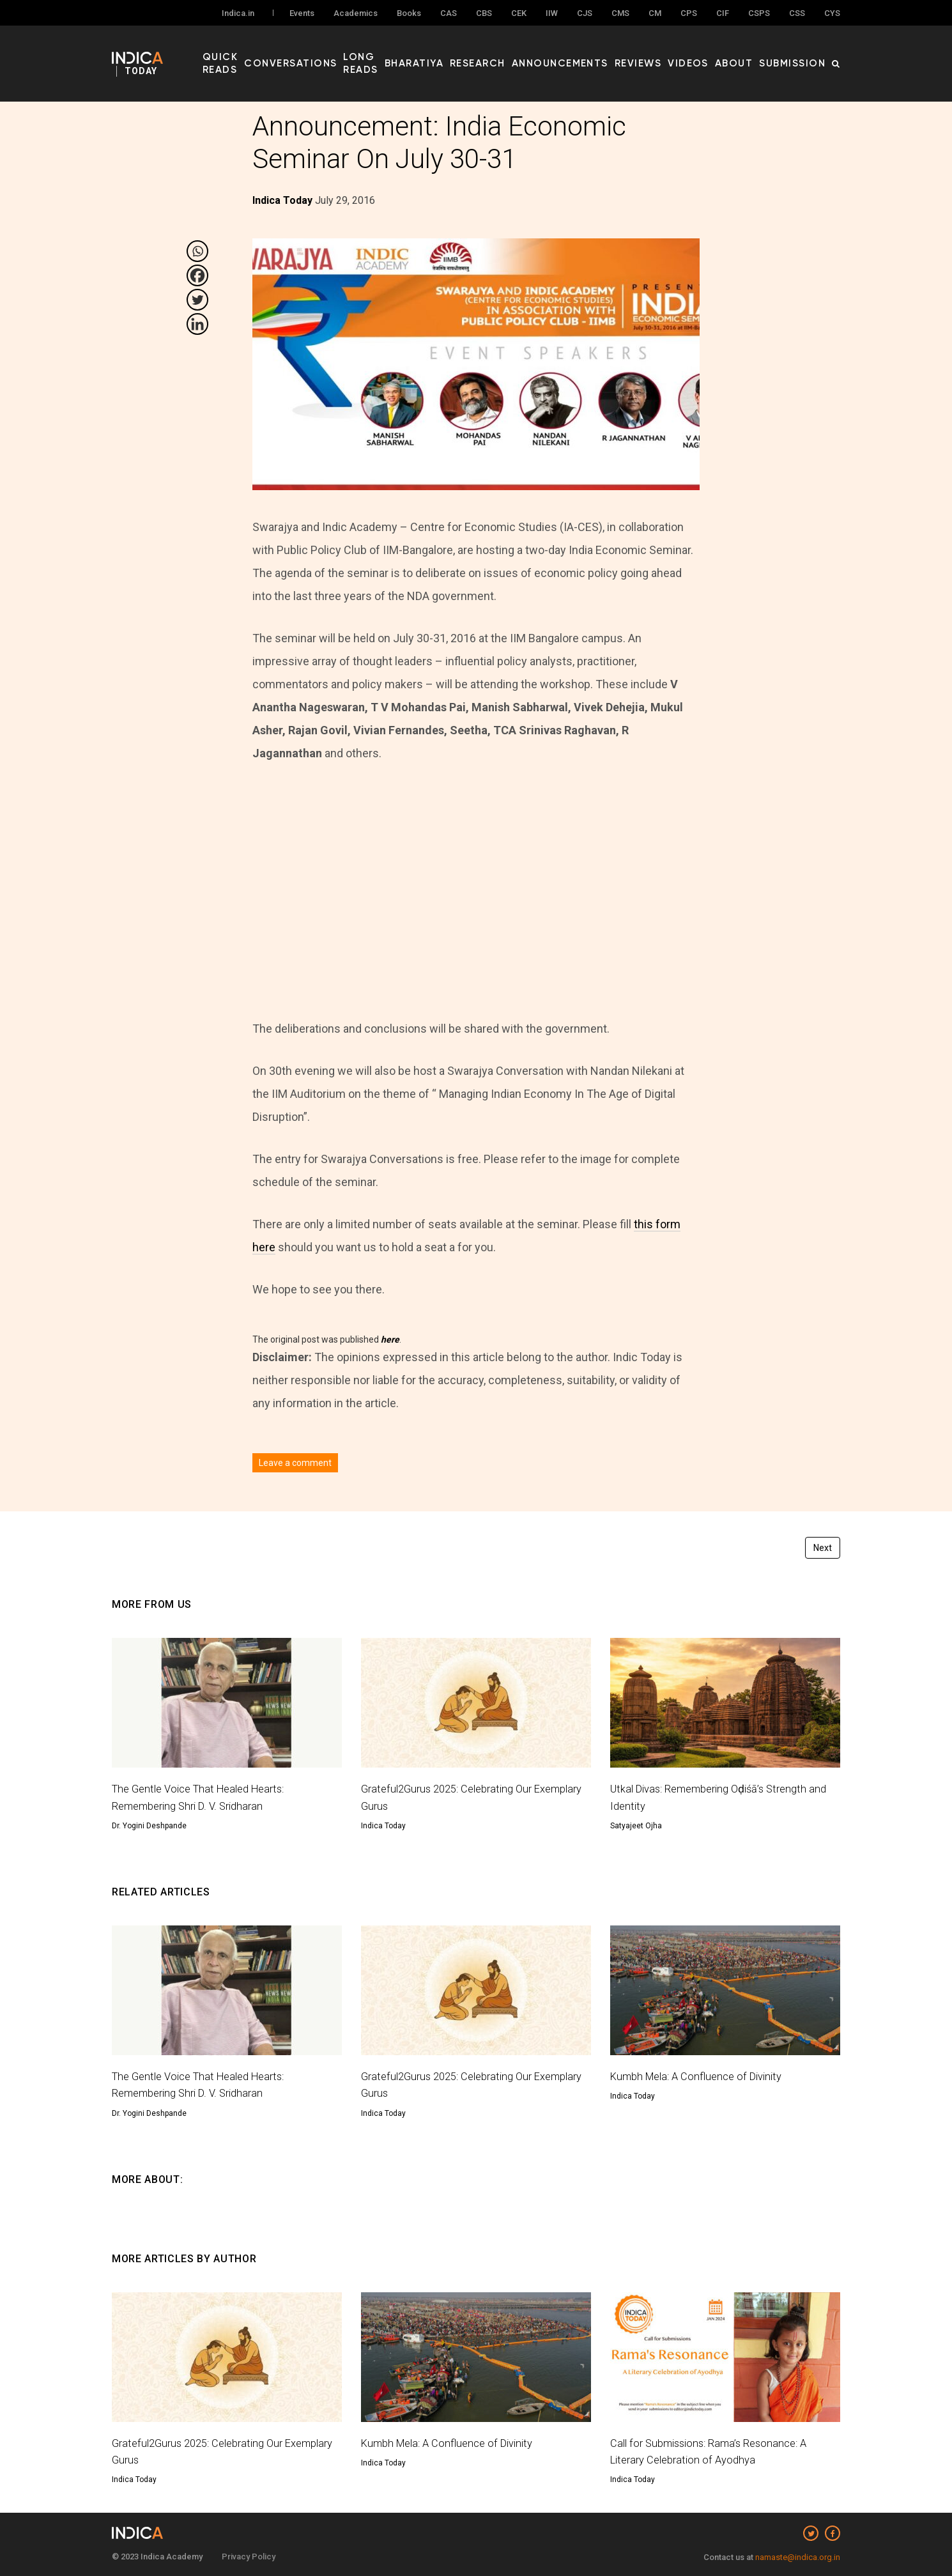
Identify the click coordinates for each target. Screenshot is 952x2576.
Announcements (599, 52)
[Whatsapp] (197, 251)
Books (409, 14)
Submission (798, 52)
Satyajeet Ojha (636, 1825)
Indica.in (238, 14)
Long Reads (414, 52)
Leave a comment (295, 1463)
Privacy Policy (248, 2556)
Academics (356, 14)
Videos (709, 52)
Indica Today (383, 1825)
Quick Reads (263, 52)
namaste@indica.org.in (797, 2557)
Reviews (666, 52)
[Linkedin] (197, 324)
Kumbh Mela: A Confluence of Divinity (702, 2076)
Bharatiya (474, 52)
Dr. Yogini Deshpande (149, 1825)
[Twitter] (197, 300)
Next (822, 1548)
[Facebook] (197, 275)
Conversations (339, 52)
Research (528, 52)
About (748, 52)
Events (301, 14)
